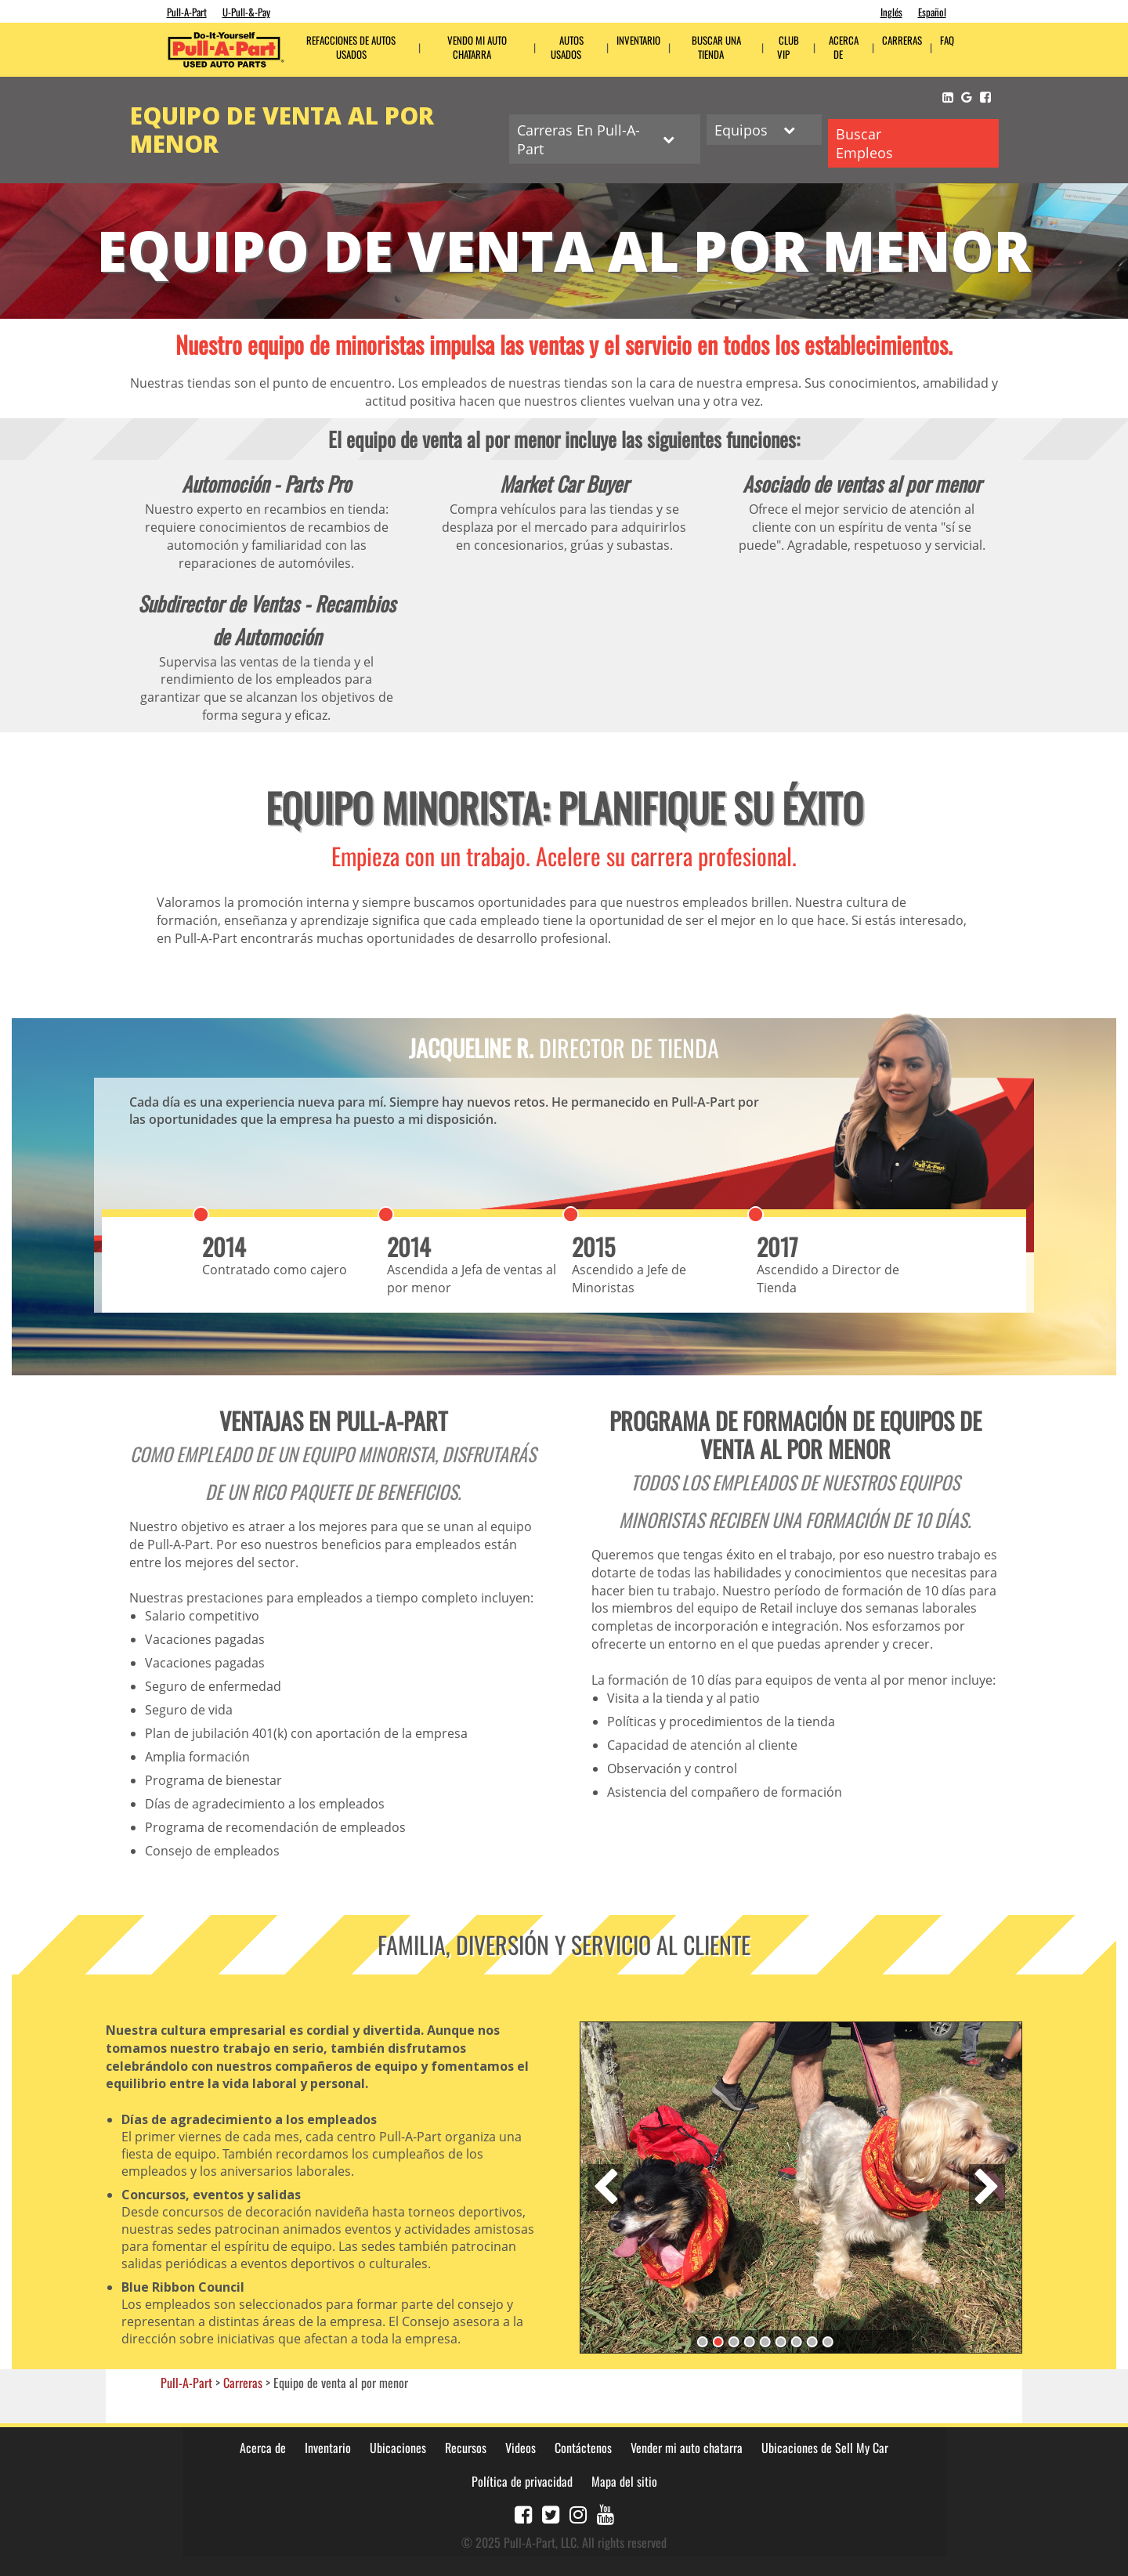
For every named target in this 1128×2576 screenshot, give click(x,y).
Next (987, 2184)
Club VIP (788, 47)
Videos (520, 2445)
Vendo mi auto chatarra (477, 47)
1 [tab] (702, 2339)
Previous (606, 2184)
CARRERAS (902, 40)
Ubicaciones (398, 2445)
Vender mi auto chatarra (687, 2445)
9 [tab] (827, 2339)
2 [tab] (717, 2339)
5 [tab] (764, 2339)
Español (932, 12)
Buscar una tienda (716, 47)
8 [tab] (811, 2339)
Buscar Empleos (865, 142)
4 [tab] (749, 2339)
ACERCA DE (844, 47)
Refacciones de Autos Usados (351, 47)
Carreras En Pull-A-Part (588, 138)
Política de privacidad (522, 2478)
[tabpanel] (801, 2184)
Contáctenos (583, 2445)
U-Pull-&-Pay (246, 12)
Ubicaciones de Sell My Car (824, 2445)
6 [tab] (780, 2339)
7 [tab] (796, 2339)
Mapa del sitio (624, 2478)
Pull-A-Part (187, 12)
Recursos (465, 2445)
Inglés (891, 12)
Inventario (638, 40)
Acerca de (263, 2445)
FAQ (947, 40)
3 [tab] (733, 2339)
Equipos (750, 129)
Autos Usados (567, 47)
